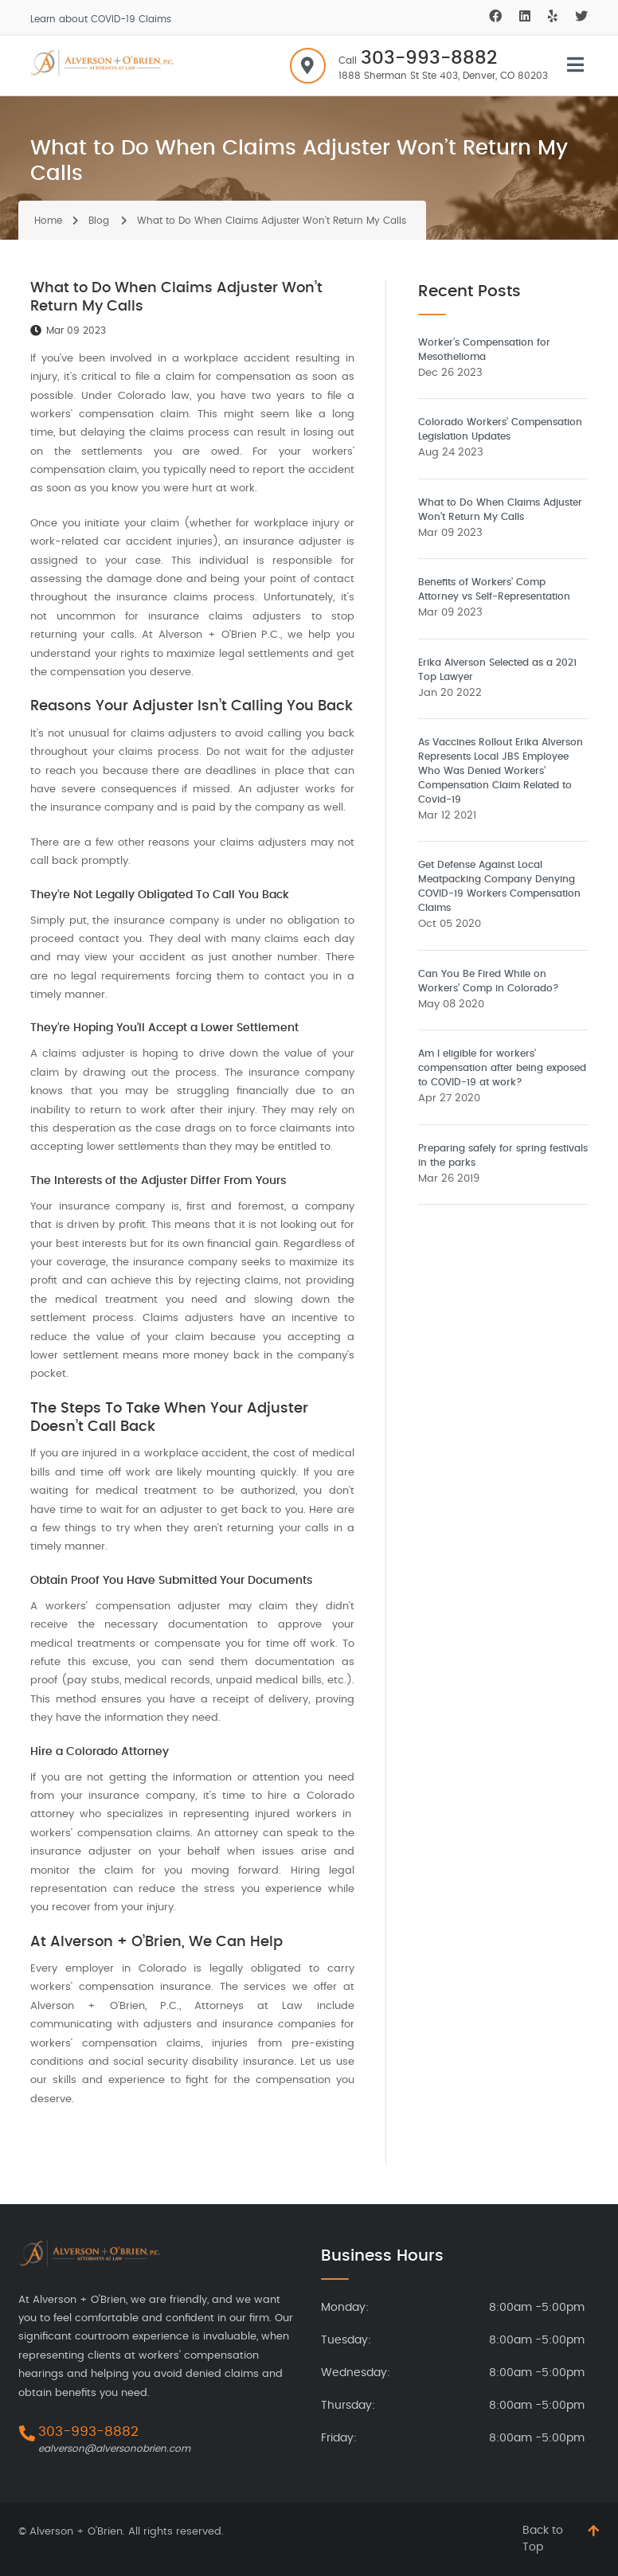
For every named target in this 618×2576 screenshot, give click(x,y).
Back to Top (542, 2539)
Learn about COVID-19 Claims (100, 19)
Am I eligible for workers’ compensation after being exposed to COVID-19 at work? (502, 1068)
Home (48, 220)
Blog (98, 220)
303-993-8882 (429, 58)
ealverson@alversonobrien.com (114, 2448)
